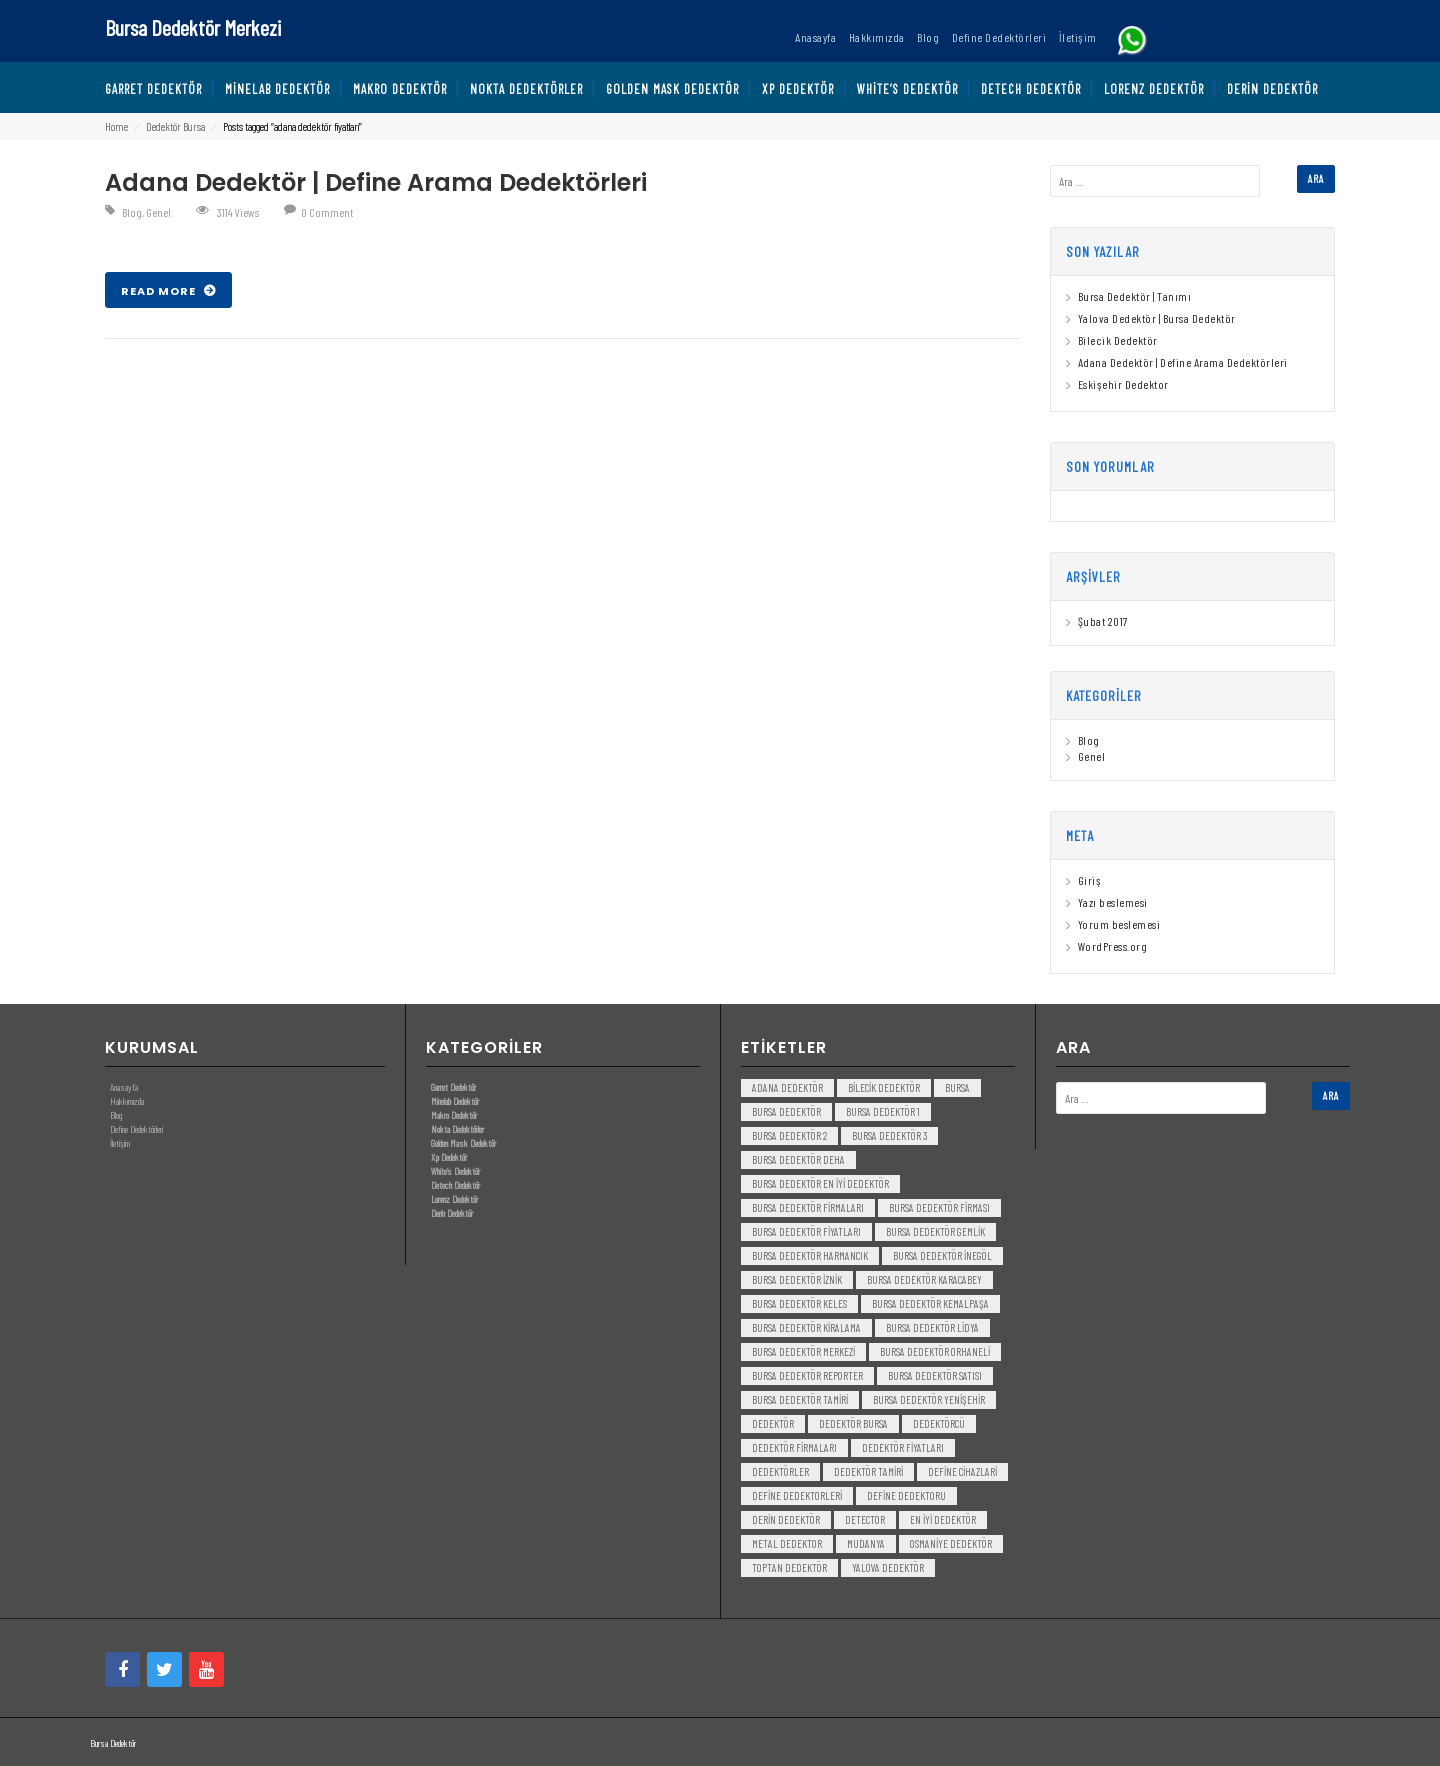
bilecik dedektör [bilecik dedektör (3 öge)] (884, 1087)
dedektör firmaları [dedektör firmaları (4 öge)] (794, 1447)
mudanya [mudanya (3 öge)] (866, 1543)
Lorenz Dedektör (454, 1199)
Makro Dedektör (454, 1115)
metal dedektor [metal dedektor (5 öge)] (787, 1543)
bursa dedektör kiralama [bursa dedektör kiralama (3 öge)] (806, 1327)
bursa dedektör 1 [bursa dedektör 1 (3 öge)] (883, 1111)
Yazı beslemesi (1113, 902)
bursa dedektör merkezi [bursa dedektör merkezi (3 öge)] (803, 1351)
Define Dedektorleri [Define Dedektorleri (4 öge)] (797, 1495)
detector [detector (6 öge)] (865, 1519)
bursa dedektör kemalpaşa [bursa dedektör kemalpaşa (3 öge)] (930, 1303)
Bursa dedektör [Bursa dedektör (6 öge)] (786, 1111)
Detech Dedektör (455, 1185)
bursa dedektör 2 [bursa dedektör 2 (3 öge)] (789, 1135)
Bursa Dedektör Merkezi (193, 27)
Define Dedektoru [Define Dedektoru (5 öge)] (906, 1495)
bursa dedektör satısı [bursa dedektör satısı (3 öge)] (935, 1375)
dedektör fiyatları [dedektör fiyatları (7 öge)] (903, 1447)
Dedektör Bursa (175, 126)
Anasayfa (124, 1087)
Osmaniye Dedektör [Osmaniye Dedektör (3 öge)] (951, 1543)
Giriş (1090, 880)
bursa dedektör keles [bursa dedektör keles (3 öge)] (799, 1303)
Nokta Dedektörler (457, 1129)
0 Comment (327, 212)
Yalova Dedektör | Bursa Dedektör (1157, 318)
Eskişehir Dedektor (1123, 384)
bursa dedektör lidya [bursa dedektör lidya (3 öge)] (932, 1327)
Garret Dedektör (453, 1087)
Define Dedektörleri (136, 1129)
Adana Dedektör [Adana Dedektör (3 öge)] (787, 1087)
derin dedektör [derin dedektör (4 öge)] (786, 1519)
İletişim (120, 1143)
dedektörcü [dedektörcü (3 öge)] (939, 1423)
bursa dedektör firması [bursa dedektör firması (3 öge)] (939, 1207)
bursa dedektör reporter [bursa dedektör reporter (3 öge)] (807, 1375)
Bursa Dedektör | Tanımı (1135, 296)
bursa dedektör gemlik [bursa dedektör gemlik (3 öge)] (935, 1231)
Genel (158, 212)
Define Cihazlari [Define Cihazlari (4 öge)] (962, 1471)
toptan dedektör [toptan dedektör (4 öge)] (789, 1567)
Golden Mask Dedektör (463, 1143)
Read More (160, 291)
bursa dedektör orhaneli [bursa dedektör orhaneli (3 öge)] (935, 1351)
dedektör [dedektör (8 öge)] (773, 1423)
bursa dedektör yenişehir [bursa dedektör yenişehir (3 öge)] (929, 1399)
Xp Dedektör (449, 1157)
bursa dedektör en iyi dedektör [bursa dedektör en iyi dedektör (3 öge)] (820, 1183)
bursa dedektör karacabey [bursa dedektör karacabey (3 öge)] (924, 1279)
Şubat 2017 (1103, 621)
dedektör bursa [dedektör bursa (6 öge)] (853, 1423)
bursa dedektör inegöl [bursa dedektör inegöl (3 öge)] (942, 1255)
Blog (132, 212)
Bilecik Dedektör (1118, 340)
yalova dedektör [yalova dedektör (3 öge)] (888, 1567)
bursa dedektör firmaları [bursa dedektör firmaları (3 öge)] (808, 1207)
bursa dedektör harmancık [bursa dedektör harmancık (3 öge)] (810, 1255)
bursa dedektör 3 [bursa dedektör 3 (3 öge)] (889, 1135)
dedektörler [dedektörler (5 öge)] (780, 1471)
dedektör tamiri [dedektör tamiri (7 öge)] (868, 1471)
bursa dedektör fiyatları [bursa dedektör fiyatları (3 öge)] (806, 1231)
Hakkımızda (127, 1101)
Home (116, 126)
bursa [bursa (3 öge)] (957, 1087)
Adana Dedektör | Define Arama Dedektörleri (376, 182)
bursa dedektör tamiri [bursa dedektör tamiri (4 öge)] (800, 1399)
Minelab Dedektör (455, 1101)
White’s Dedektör (455, 1171)
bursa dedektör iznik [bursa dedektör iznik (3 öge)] (797, 1279)
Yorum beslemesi (1119, 924)
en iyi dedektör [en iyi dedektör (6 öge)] (943, 1519)
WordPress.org (1113, 946)
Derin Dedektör (452, 1213)
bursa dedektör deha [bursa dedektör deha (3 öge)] (798, 1159)
